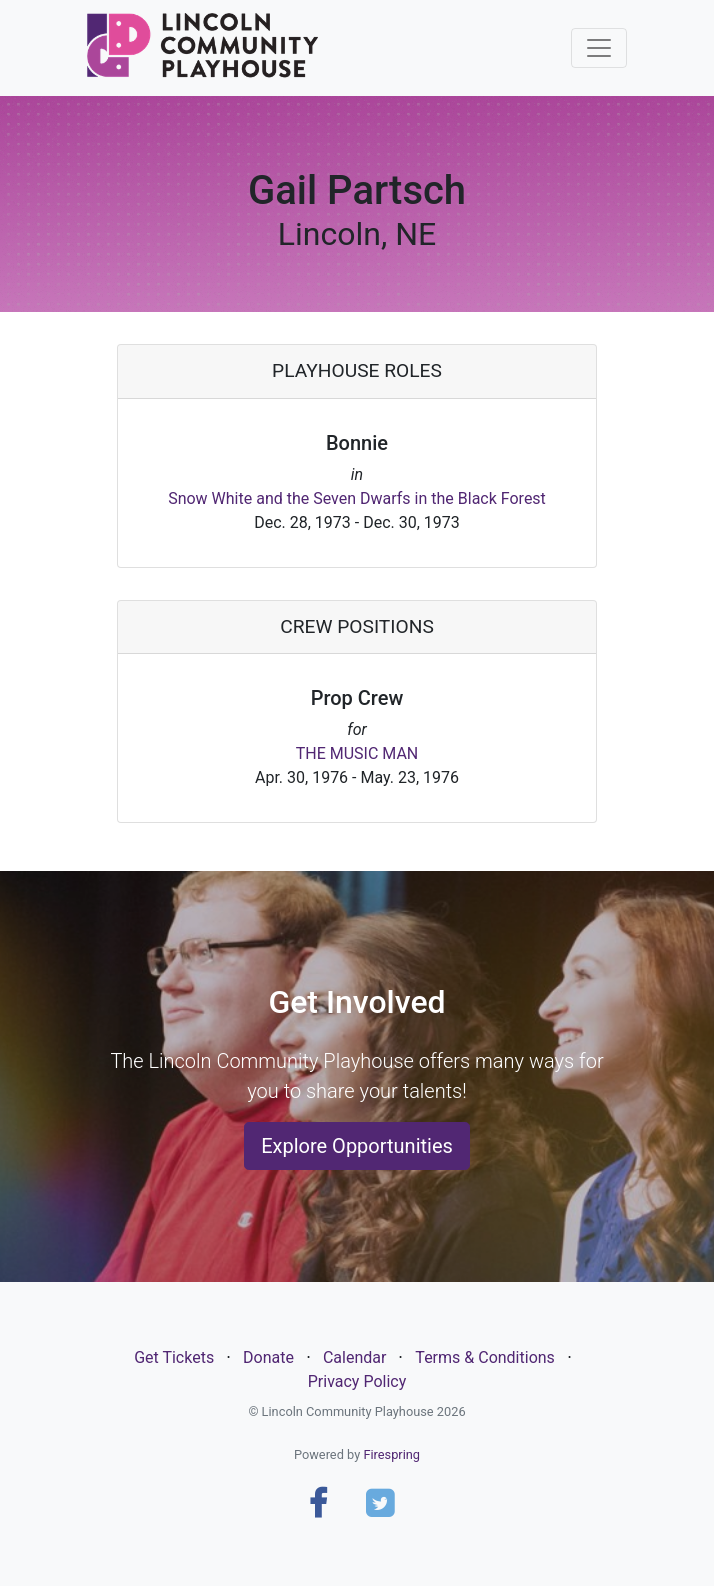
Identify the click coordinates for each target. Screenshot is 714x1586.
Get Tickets (174, 1357)
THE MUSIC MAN (357, 753)
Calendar (354, 1357)
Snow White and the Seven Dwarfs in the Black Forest (357, 498)
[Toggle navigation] (599, 48)
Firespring (391, 1454)
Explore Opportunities (357, 1146)
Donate (268, 1357)
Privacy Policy (357, 1381)
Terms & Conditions (485, 1357)
